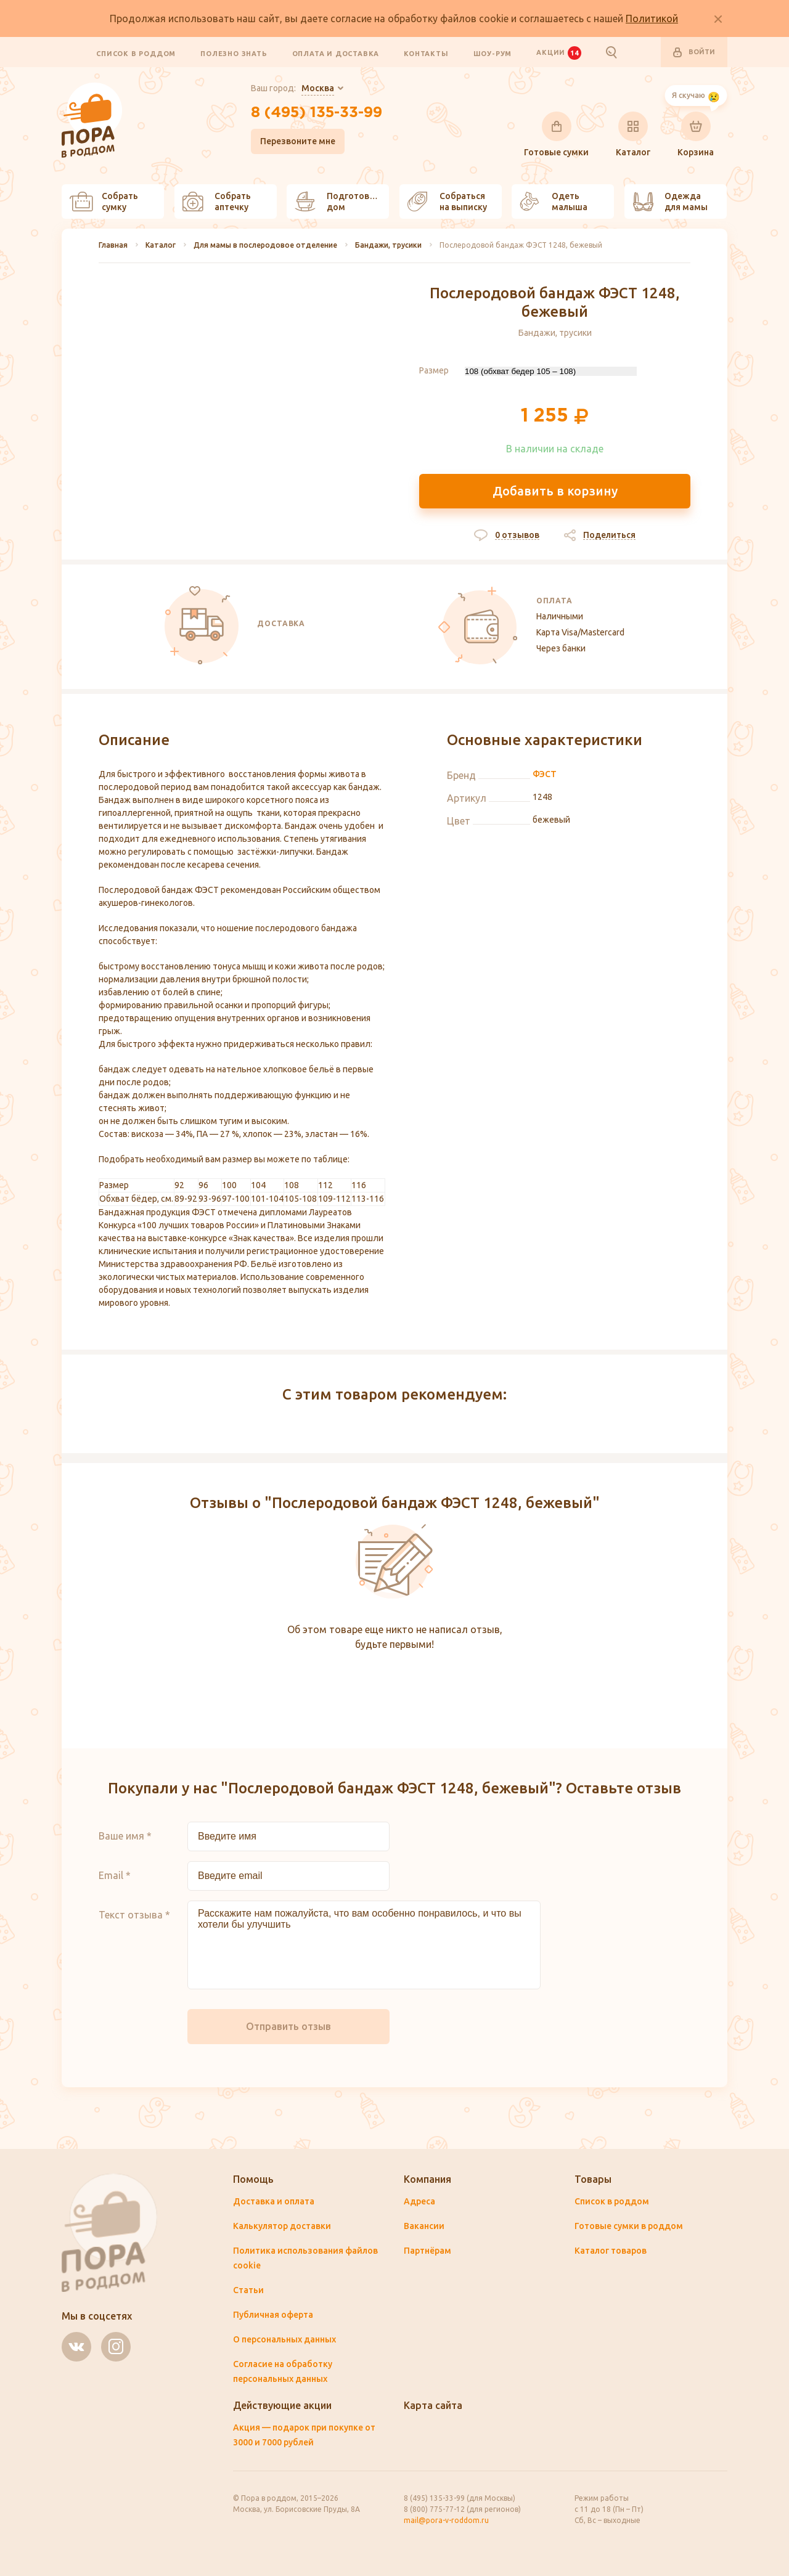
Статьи (248, 2290)
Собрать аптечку (216, 201)
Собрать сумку (104, 201)
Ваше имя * (125, 1835)
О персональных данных (284, 2339)
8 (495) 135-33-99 (316, 113)
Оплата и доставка (336, 53)
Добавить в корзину (555, 491)
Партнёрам (427, 2251)
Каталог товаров (610, 2251)
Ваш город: (292, 89)
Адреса (419, 2201)
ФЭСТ (545, 774)
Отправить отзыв (288, 2026)
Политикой (652, 18)
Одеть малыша (553, 201)
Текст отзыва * (134, 1914)
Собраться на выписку (447, 201)
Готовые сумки (556, 134)
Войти (694, 52)
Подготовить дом (340, 201)
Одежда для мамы (670, 201)
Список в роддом (136, 53)
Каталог (633, 134)
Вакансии (424, 2226)
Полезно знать (233, 53)
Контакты (426, 53)
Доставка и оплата (273, 2201)
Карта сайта (433, 2405)
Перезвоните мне (297, 141)
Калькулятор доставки (282, 2226)
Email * (115, 1875)
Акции (558, 52)
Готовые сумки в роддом (628, 2226)
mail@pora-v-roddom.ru (446, 2520)
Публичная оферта (273, 2315)
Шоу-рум (492, 53)
